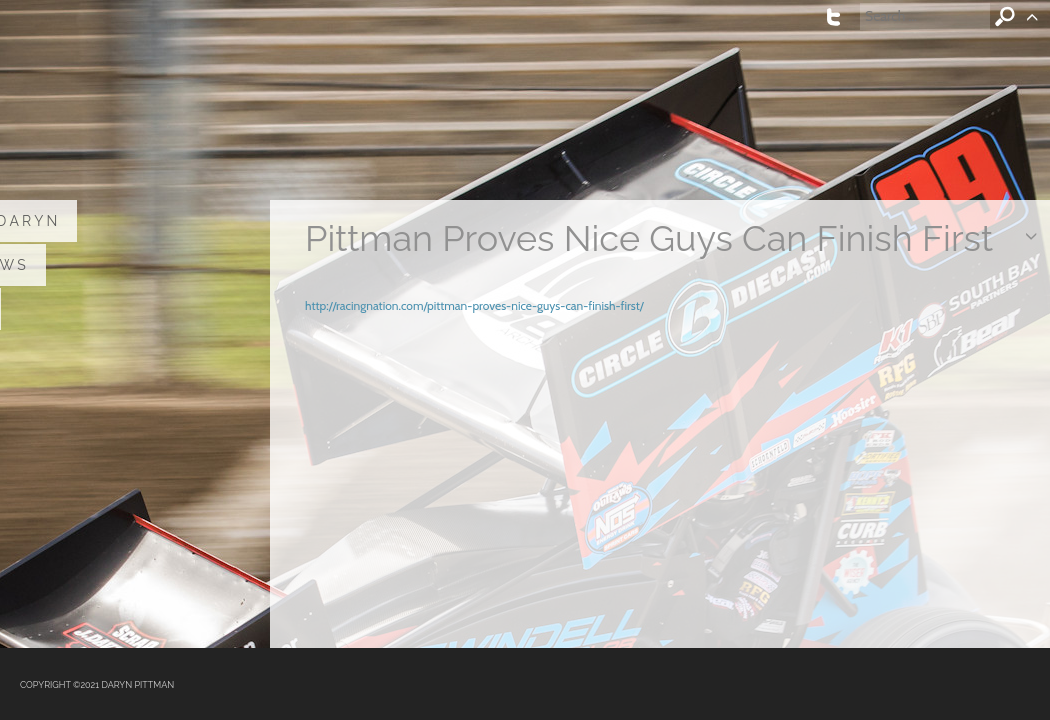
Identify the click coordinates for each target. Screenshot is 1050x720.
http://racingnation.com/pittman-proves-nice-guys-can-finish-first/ (474, 305)
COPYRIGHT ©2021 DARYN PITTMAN (97, 685)
